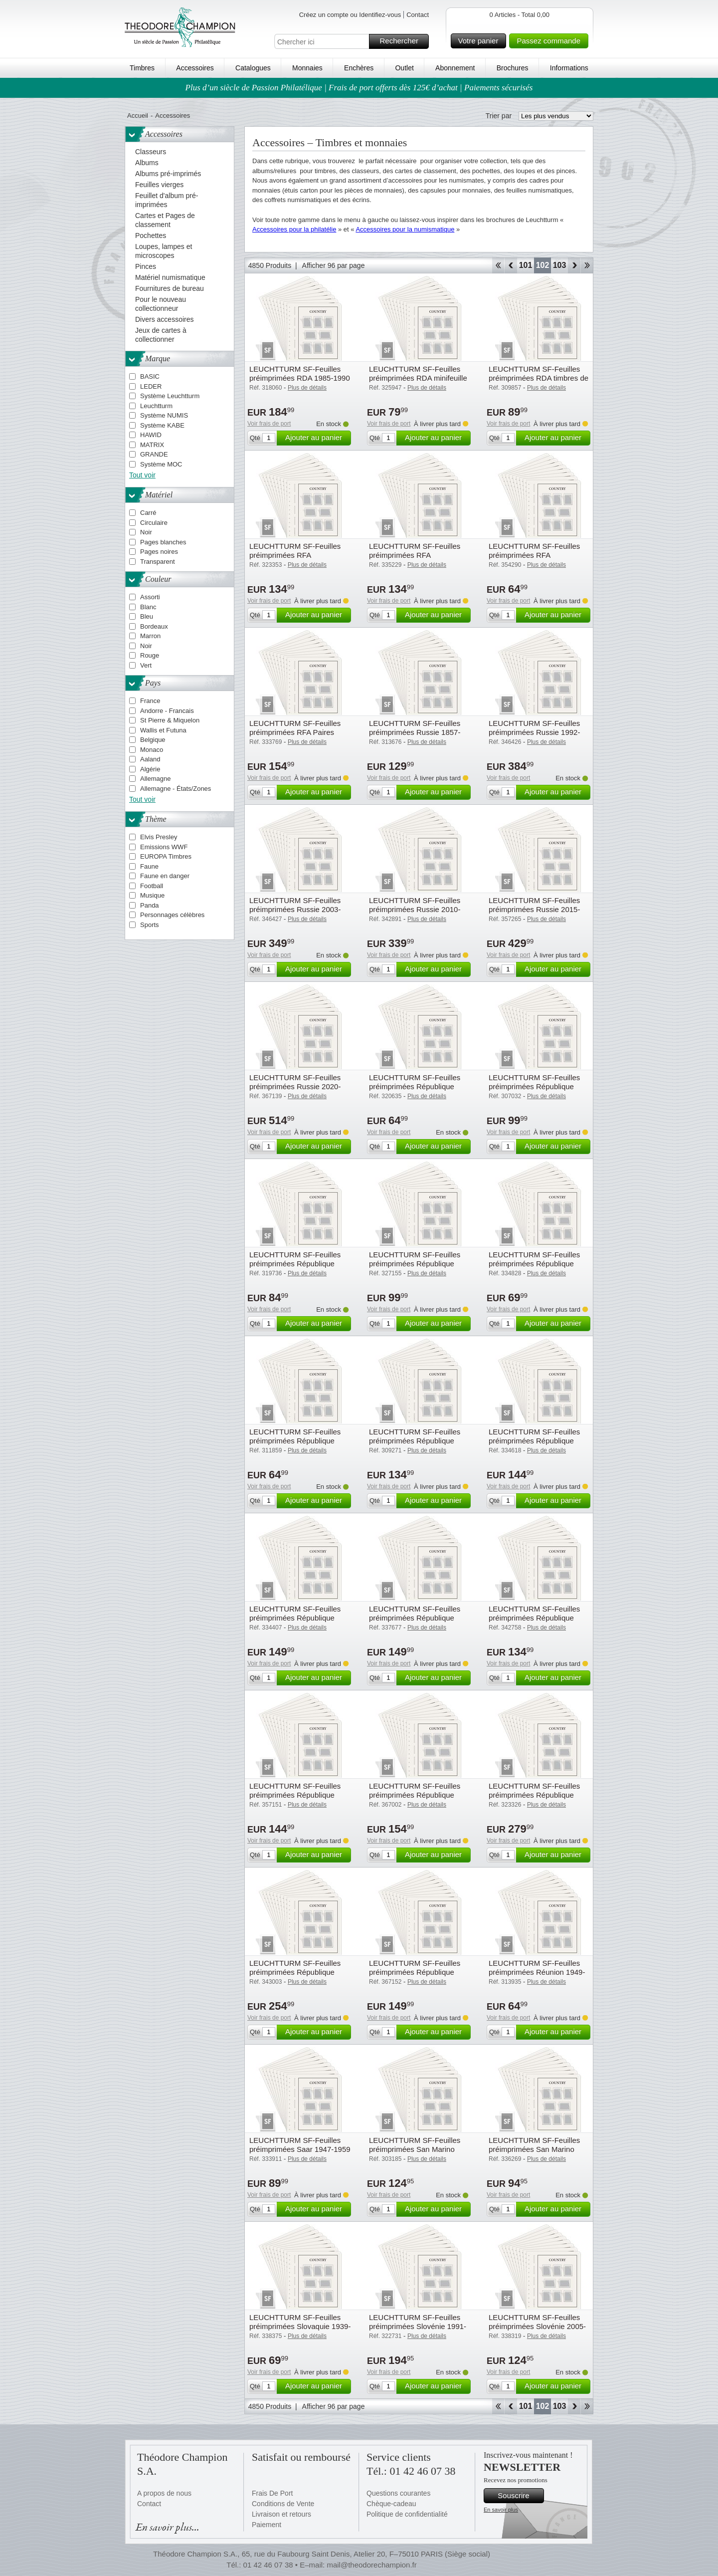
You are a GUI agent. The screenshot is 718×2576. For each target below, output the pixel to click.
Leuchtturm (156, 406)
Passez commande (551, 40)
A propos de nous (164, 2493)
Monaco (151, 749)
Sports (149, 925)
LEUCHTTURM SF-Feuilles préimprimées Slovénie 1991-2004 (417, 2326)
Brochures (513, 68)
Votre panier (481, 40)
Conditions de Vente (283, 2504)
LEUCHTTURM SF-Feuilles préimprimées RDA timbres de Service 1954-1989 (538, 378)
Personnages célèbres (172, 915)
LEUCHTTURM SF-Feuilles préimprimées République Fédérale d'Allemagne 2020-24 (420, 1795)
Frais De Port (272, 2493)
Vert (146, 665)
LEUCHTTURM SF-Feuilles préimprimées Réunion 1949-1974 (537, 1972)
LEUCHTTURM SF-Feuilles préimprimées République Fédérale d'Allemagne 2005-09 (420, 1618)
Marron (150, 636)
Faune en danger (164, 876)
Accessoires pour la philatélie (294, 229)
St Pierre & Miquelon (169, 720)
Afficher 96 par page (333, 265)
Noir (146, 532)
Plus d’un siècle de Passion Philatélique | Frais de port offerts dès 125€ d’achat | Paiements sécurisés (359, 87)
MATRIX (152, 445)
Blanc (148, 607)
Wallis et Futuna (163, 730)
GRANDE (154, 454)
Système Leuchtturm (169, 396)
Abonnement (455, 68)
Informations (569, 68)
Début (498, 265)
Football (151, 886)
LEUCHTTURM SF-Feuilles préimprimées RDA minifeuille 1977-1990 (418, 378)
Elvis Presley (158, 837)
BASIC (150, 376)
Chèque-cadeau (391, 2504)
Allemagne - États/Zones (175, 788)
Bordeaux (154, 626)
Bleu (146, 616)
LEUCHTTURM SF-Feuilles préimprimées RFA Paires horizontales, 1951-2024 (295, 732)
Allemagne (155, 778)
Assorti (150, 597)
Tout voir (142, 475)
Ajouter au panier (316, 438)
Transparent (157, 561)
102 (542, 265)
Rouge (149, 655)
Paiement (266, 2525)
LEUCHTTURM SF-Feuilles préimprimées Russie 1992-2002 (534, 732)
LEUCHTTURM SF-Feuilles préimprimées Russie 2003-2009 (295, 909)
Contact (417, 14)
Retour (511, 265)
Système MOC (161, 464)
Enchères (358, 68)
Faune (149, 866)
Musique (152, 895)
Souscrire (519, 2495)
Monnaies (307, 68)
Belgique (153, 739)
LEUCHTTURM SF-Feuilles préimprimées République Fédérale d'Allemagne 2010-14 (540, 1618)
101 (526, 265)
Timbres (142, 68)
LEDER (151, 386)
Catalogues (253, 68)
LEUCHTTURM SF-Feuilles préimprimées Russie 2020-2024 (295, 1086)
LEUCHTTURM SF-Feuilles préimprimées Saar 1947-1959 (300, 2144)
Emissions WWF (163, 847)
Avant (574, 265)
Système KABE (162, 425)
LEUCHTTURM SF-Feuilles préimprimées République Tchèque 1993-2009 (534, 1795)
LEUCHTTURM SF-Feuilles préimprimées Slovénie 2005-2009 (537, 2326)
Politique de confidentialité (407, 2514)
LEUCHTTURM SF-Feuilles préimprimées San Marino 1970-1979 (534, 2149)
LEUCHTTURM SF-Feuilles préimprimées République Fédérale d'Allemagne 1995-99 (540, 1440)
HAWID (151, 435)
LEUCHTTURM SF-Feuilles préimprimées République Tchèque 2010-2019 (295, 1972)
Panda (149, 905)
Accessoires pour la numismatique (405, 229)
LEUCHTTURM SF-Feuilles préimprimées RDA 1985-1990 (299, 373)
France (150, 700)
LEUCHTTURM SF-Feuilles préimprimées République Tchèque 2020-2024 (414, 1972)
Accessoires (194, 68)
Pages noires (159, 551)
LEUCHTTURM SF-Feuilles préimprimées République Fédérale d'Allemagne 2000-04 (300, 1618)
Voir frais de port (269, 423)
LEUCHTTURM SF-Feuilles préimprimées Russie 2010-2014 (414, 909)
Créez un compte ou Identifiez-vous (350, 14)
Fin (587, 265)
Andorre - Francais (167, 710)
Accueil (137, 115)
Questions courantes (398, 2493)
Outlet (404, 68)
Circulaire (154, 522)
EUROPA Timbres (165, 856)
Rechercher (402, 41)
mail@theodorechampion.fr (371, 2565)
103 (559, 265)
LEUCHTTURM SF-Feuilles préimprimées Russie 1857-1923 (414, 732)
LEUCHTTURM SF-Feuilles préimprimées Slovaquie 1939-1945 (300, 2326)
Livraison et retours (281, 2514)
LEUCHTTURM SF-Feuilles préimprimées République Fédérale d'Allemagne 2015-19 (300, 1795)
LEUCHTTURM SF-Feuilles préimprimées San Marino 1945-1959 (414, 2149)
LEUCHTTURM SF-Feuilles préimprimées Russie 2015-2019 (534, 909)
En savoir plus (501, 2510)
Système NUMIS (164, 415)
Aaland (150, 759)
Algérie (150, 769)
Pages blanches (163, 542)
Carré (148, 512)
